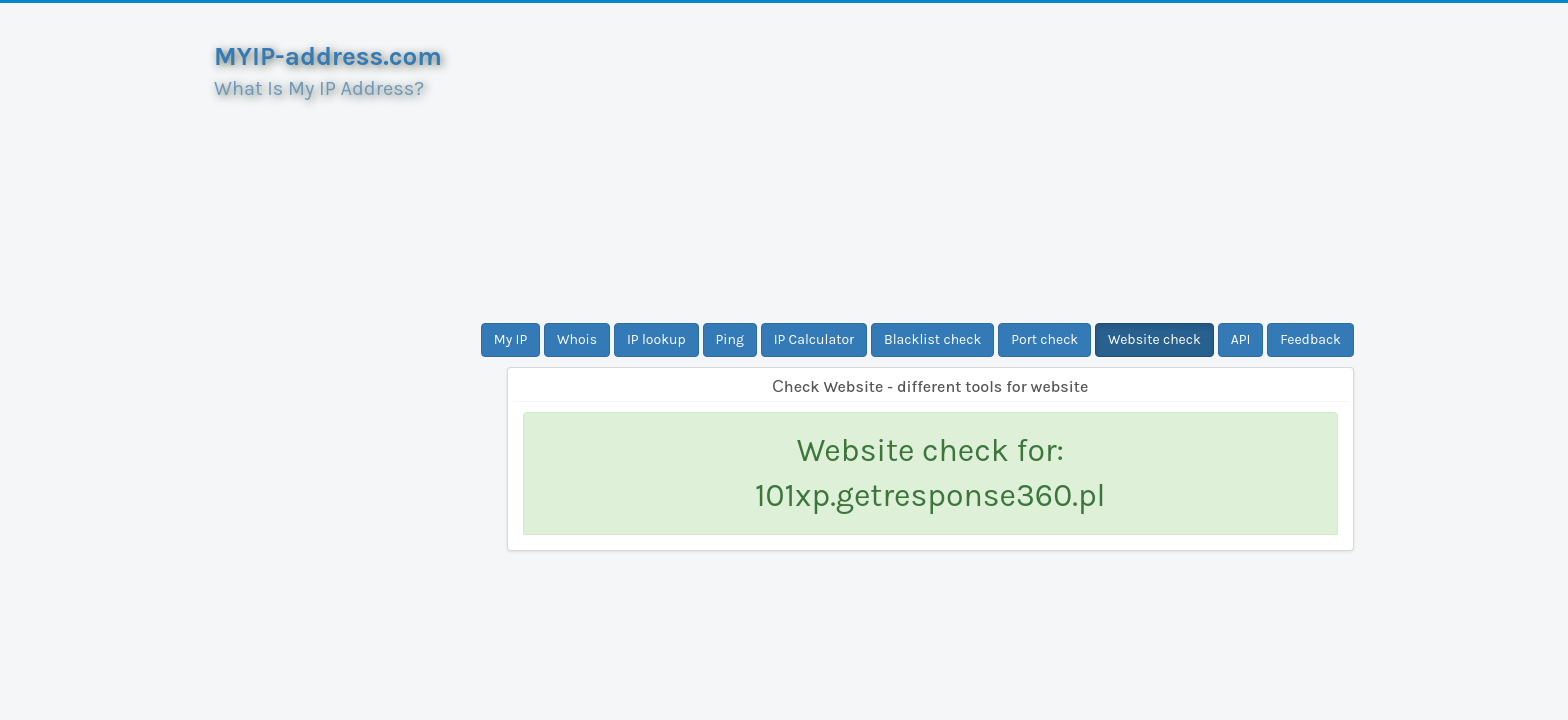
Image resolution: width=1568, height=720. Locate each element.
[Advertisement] (931, 163)
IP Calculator (814, 339)
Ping (730, 339)
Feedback (1310, 339)
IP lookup (656, 339)
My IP (510, 339)
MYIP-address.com (328, 56)
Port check (1044, 339)
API (1241, 339)
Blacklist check (932, 339)
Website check (1154, 339)
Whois (577, 339)
